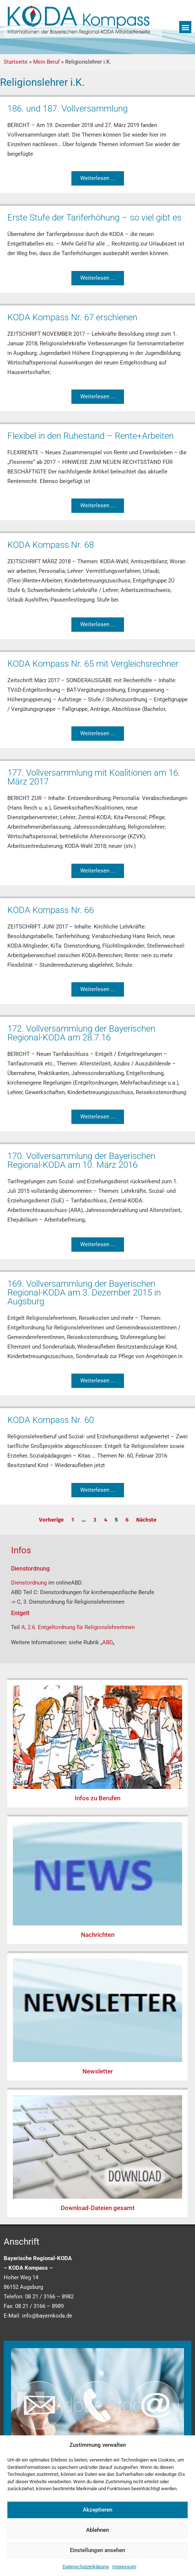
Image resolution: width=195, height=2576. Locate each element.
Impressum (124, 2566)
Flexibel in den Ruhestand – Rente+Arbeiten (90, 436)
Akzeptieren (97, 2509)
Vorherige (51, 1519)
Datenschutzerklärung (86, 2566)
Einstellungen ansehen (97, 2550)
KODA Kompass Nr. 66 (50, 910)
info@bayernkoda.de (47, 2315)
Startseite (16, 62)
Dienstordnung (29, 1582)
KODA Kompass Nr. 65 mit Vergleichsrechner (92, 664)
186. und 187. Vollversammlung (67, 108)
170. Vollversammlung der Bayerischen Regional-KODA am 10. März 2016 (81, 1160)
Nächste (146, 1519)
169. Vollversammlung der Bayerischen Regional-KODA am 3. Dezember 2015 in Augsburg (84, 1293)
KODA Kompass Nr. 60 (50, 1420)
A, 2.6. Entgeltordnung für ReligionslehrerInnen (78, 1627)
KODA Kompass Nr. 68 (50, 545)
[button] (185, 27)
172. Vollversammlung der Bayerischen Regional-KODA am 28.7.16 (81, 1033)
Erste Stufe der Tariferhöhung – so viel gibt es (94, 217)
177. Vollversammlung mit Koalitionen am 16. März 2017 (93, 777)
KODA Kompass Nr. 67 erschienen (72, 317)
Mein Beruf (46, 62)
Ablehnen (97, 2530)
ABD (107, 1642)
